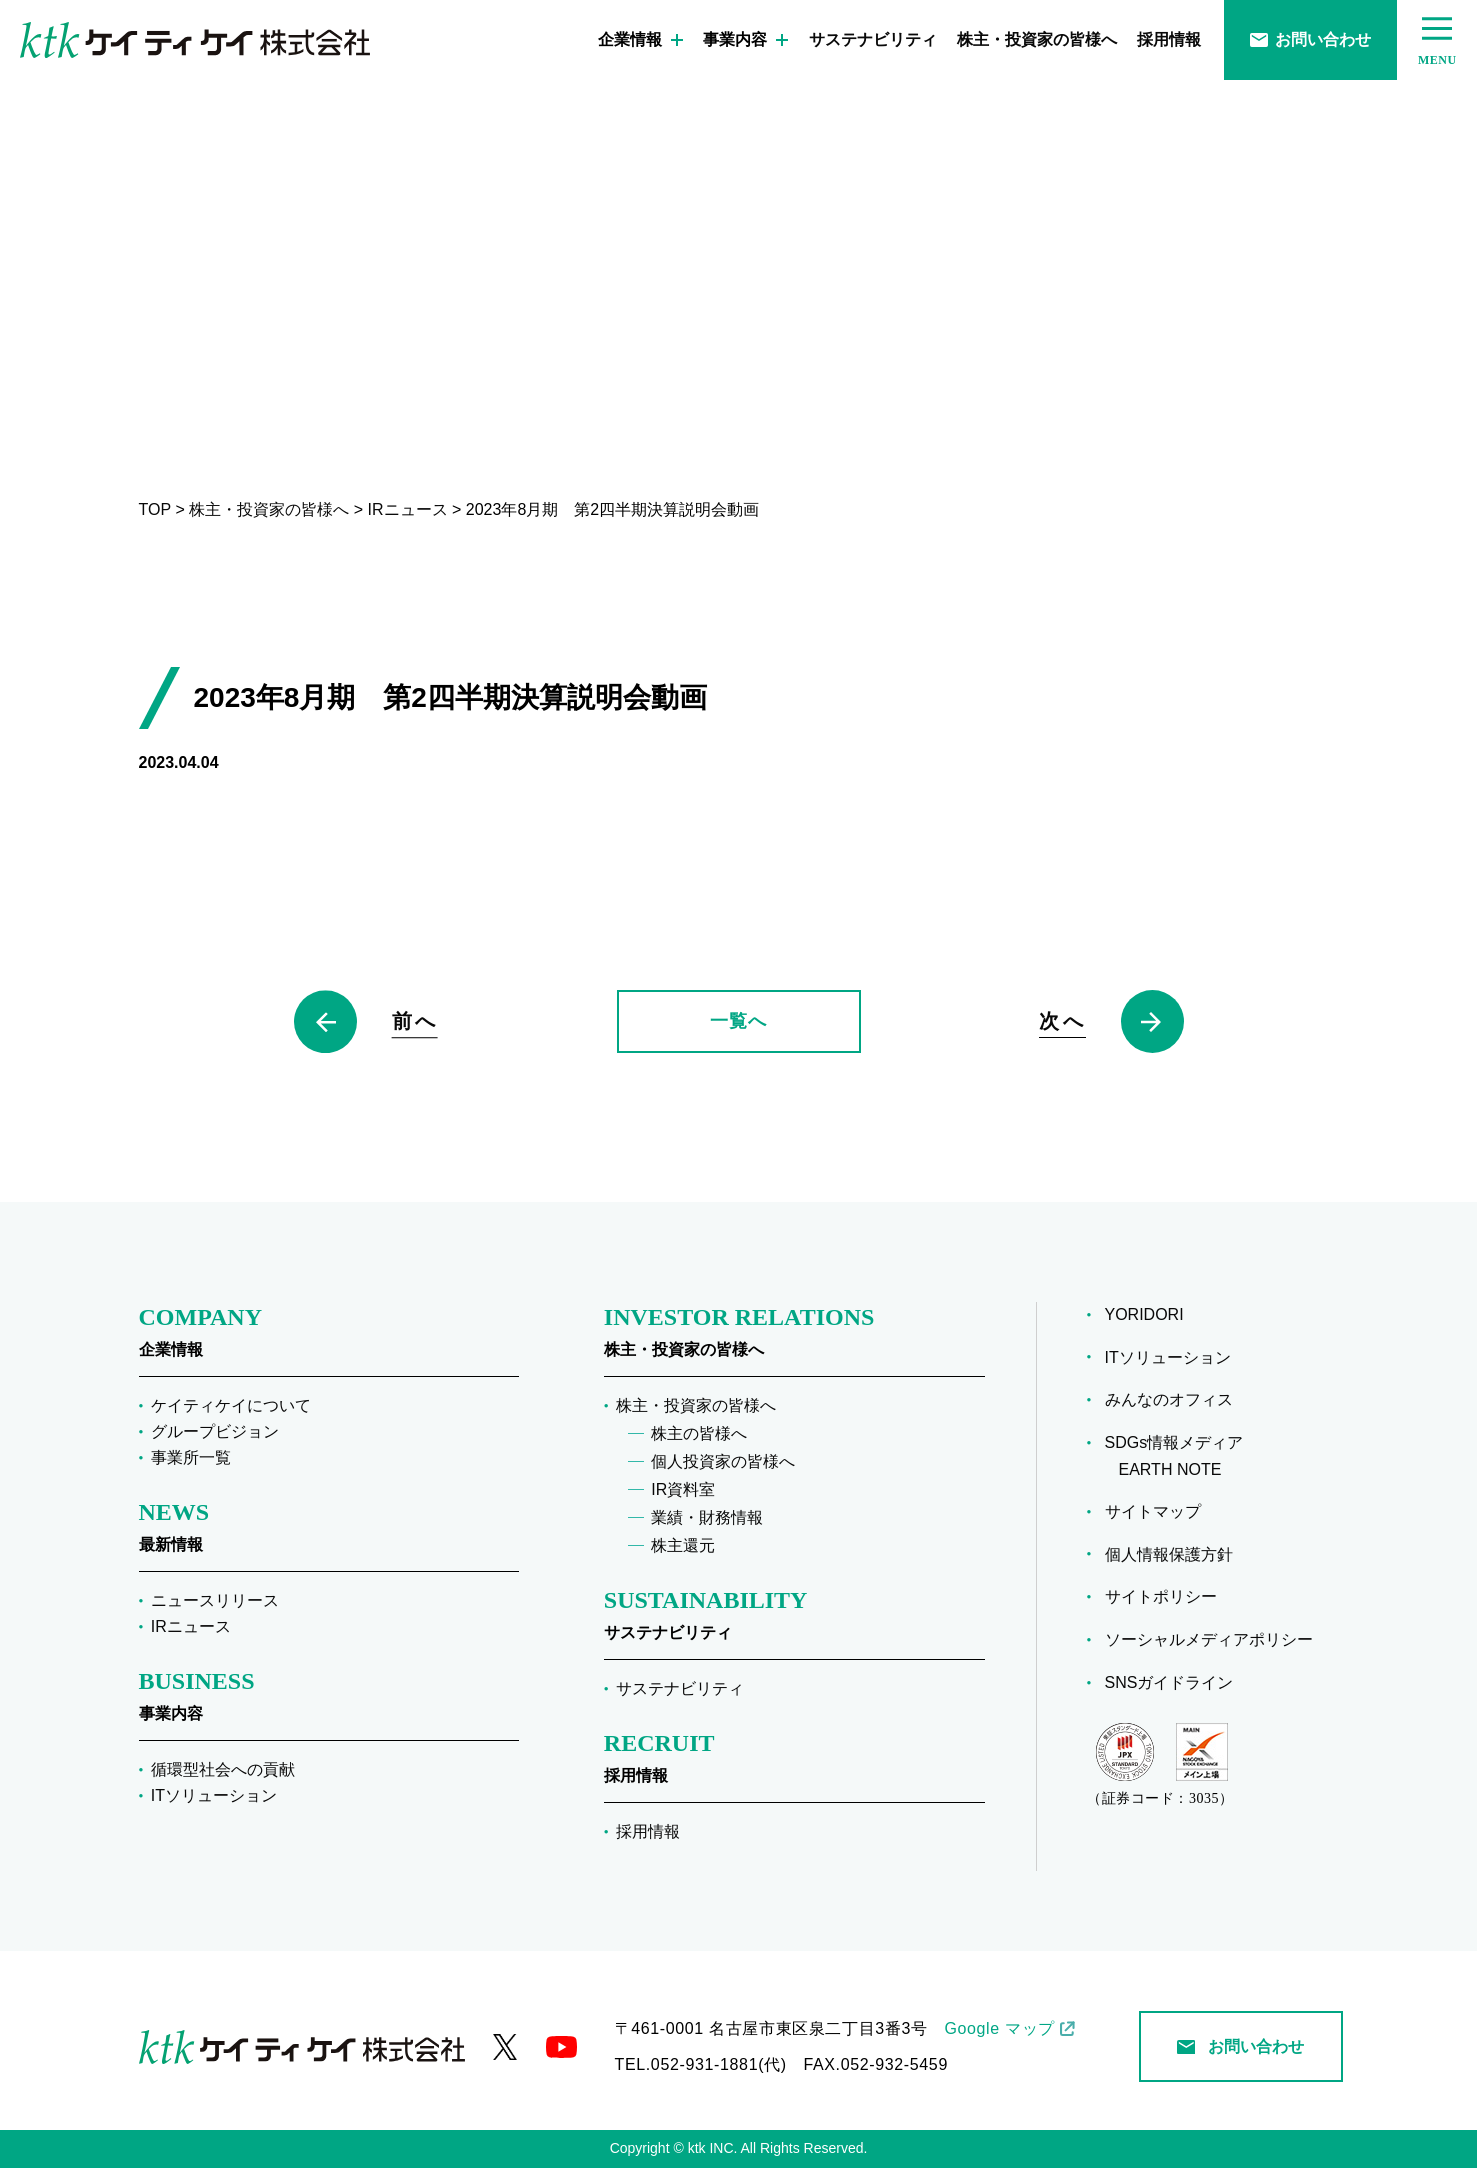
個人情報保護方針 (1176, 1563)
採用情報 (1169, 39)
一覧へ (738, 1026)
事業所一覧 (191, 1467)
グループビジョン (215, 1441)
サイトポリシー (1168, 1606)
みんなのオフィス (1176, 1409)
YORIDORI (1151, 1324)
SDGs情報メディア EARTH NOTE (1181, 1466)
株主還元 (683, 1555)
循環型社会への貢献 (223, 1779)
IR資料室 (683, 1499)
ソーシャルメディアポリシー (1216, 1649)
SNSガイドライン (1176, 1692)
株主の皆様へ (699, 1443)
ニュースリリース (215, 1610)
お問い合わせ (1310, 39)
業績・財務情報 (707, 1527)
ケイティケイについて (231, 1415)
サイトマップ (1160, 1521)
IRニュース (191, 1636)
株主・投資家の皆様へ (1037, 39)
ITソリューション (214, 1805)
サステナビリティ (873, 39)
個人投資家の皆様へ (723, 1471)
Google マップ (999, 2038)
